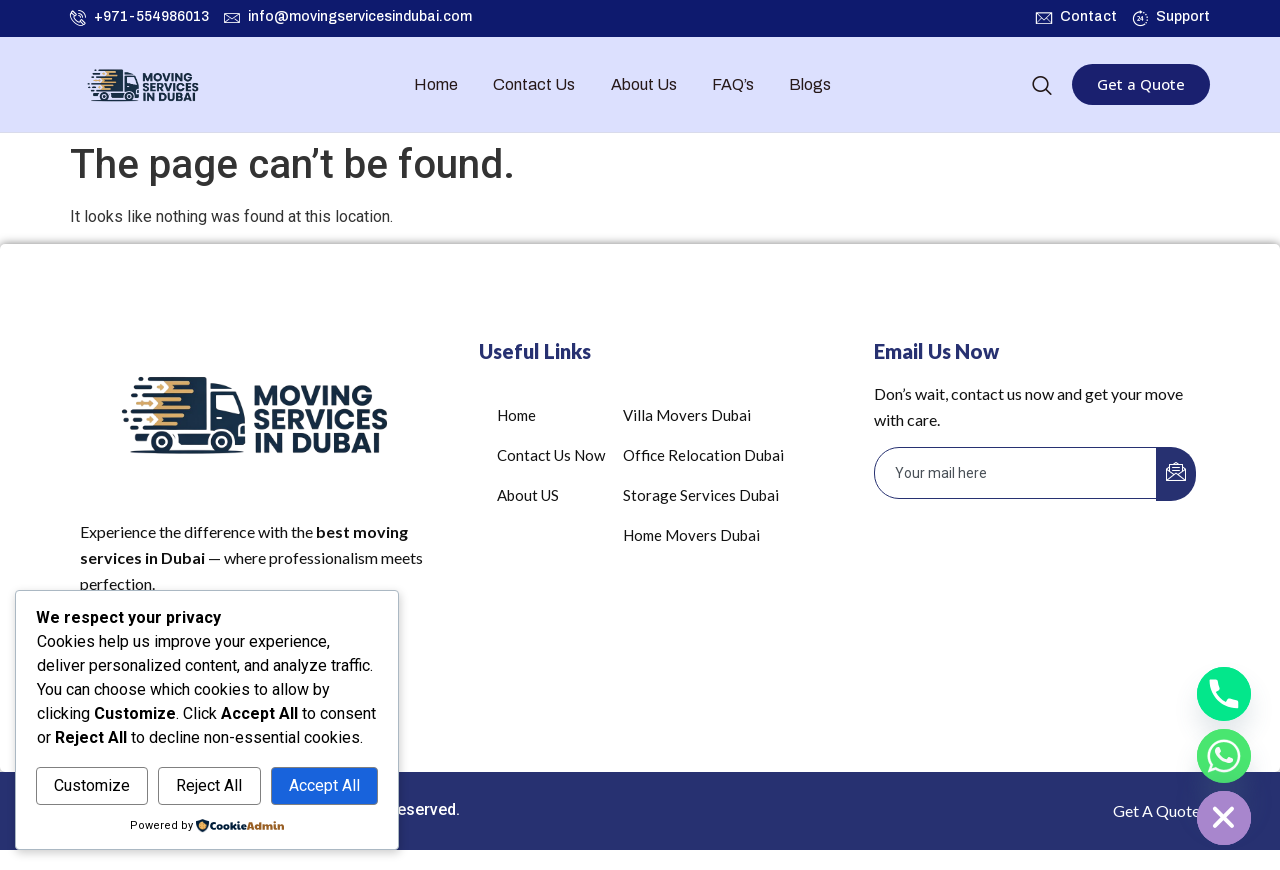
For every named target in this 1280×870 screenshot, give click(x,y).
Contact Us (535, 84)
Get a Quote (1141, 84)
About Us (644, 84)
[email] (1016, 473)
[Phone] (1224, 694)
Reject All (209, 785)
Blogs (810, 84)
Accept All (324, 785)
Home (437, 84)
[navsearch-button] (1042, 87)
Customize (92, 785)
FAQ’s (733, 84)
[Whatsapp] (1224, 756)
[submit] (1176, 474)
